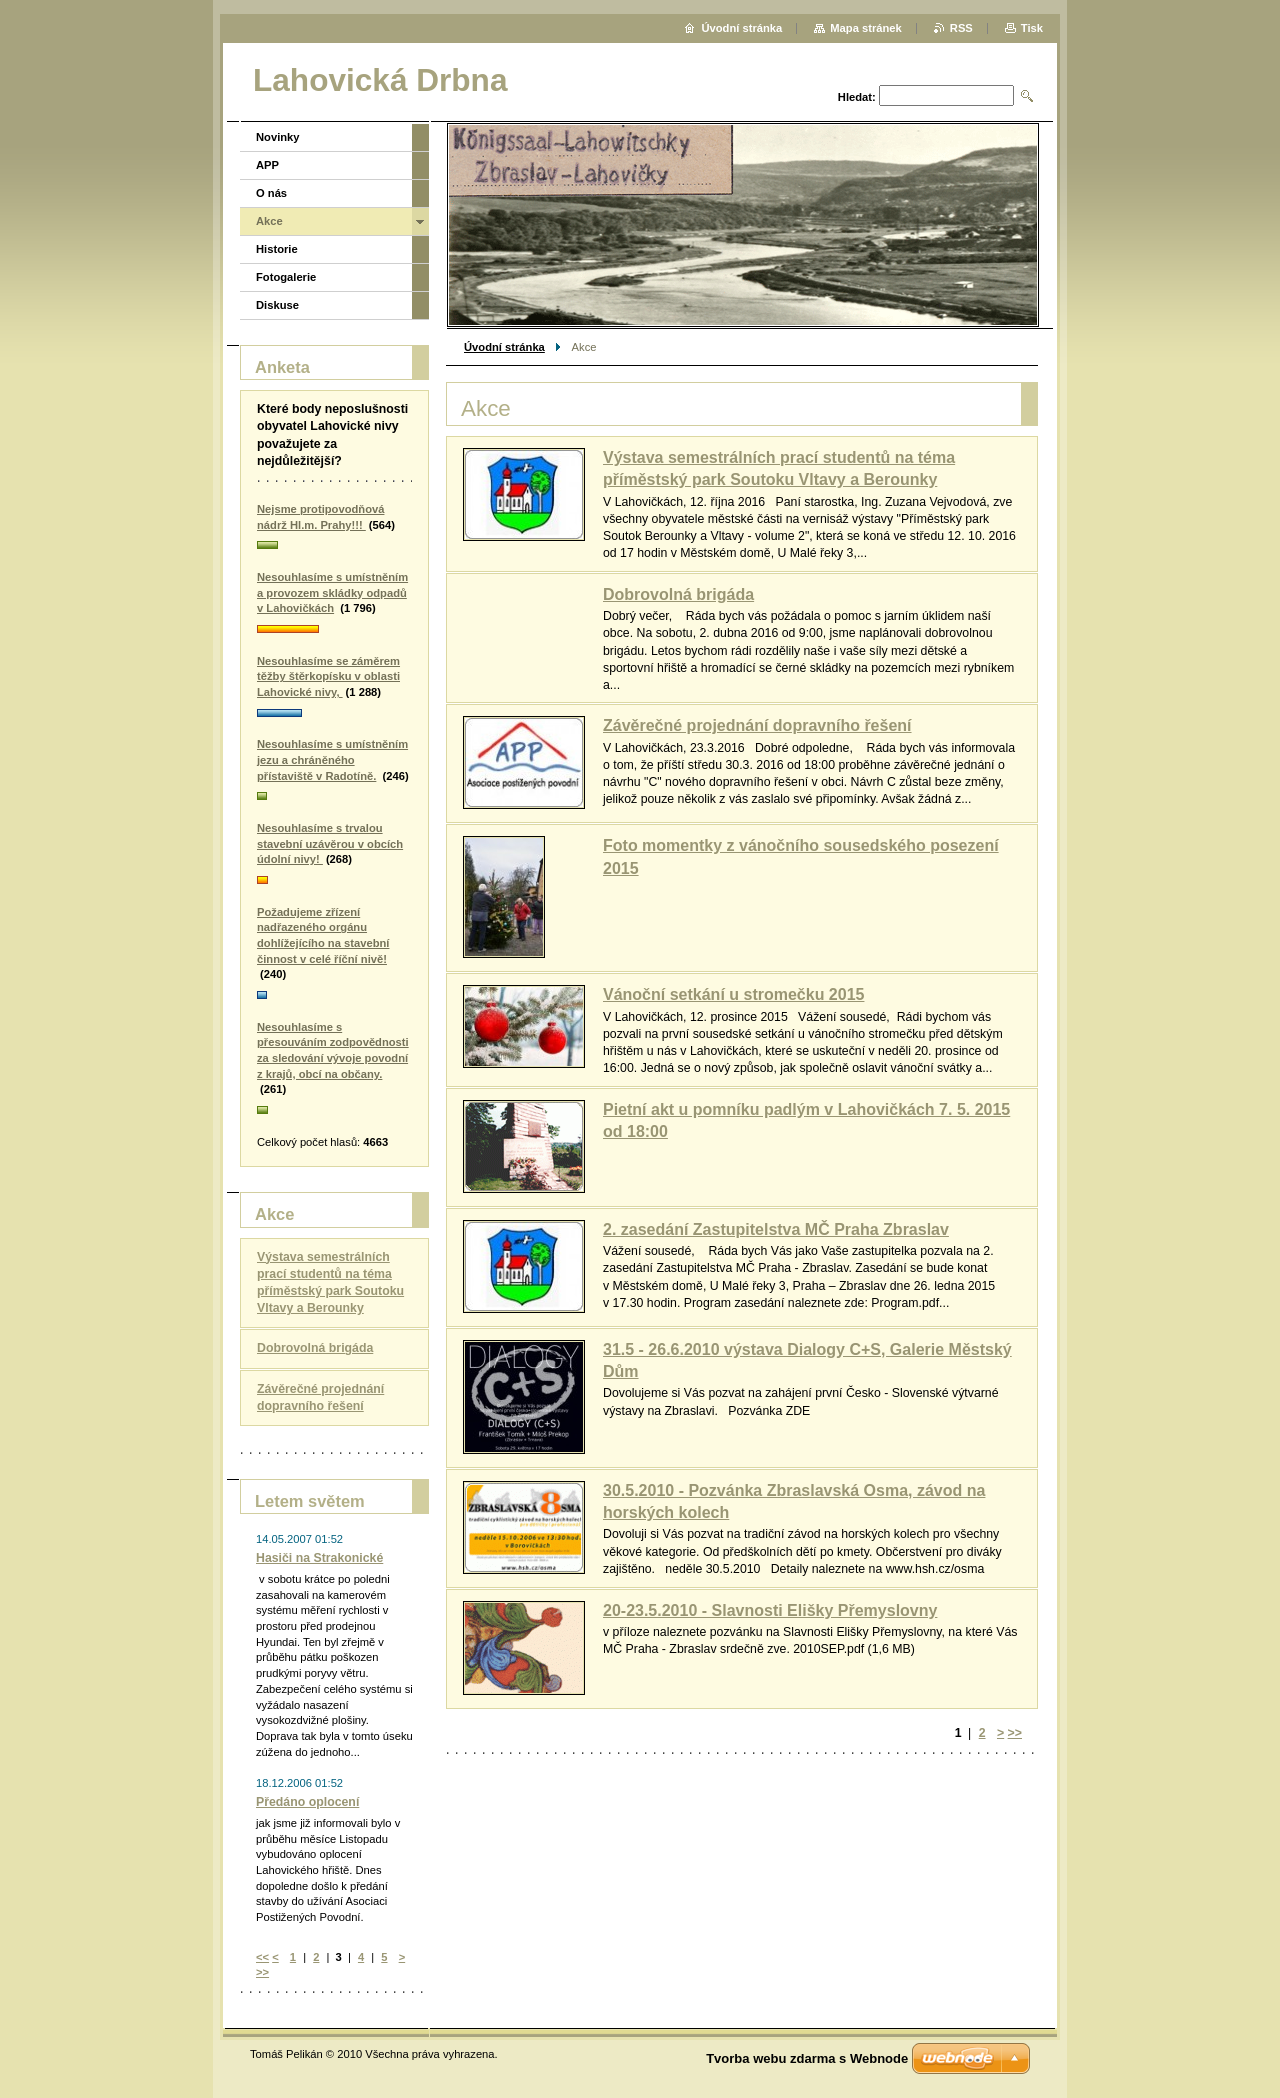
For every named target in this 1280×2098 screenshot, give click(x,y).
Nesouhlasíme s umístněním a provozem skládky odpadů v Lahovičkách (332, 592)
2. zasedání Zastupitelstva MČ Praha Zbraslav (776, 1229)
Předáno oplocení (307, 1802)
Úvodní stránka (504, 347)
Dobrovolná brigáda (678, 594)
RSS (961, 28)
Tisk (1032, 28)
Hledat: (857, 97)
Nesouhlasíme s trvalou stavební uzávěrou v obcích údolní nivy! (330, 843)
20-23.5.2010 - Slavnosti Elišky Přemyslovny (770, 1610)
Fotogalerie (286, 277)
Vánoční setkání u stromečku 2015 (733, 994)
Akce (269, 221)
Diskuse (277, 305)
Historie (277, 249)
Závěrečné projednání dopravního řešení (757, 725)
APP (267, 165)
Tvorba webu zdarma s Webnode (807, 2058)
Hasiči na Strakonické (319, 1558)
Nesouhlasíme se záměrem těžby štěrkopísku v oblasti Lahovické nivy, (328, 676)
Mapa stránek (866, 28)
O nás (271, 193)
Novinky (278, 137)
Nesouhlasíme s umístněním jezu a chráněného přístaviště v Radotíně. (332, 759)
